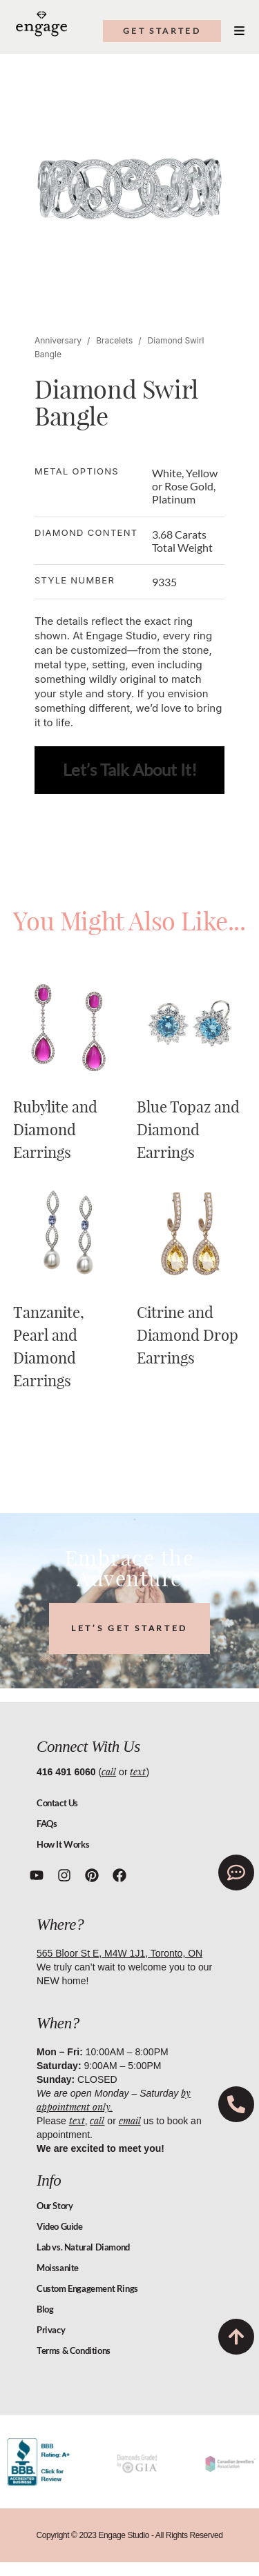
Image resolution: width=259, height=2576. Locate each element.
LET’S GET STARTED (129, 1628)
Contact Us (57, 1802)
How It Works (63, 1844)
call (109, 1771)
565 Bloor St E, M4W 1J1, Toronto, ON (119, 1953)
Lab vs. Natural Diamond (83, 2247)
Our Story (55, 2205)
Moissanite (58, 2267)
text (138, 1771)
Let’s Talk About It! (130, 769)
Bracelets (114, 340)
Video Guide (60, 2226)
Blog (45, 2309)
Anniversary (58, 340)
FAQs (47, 1823)
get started (162, 31)
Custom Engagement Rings (87, 2288)
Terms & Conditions (74, 2350)
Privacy (51, 2329)
